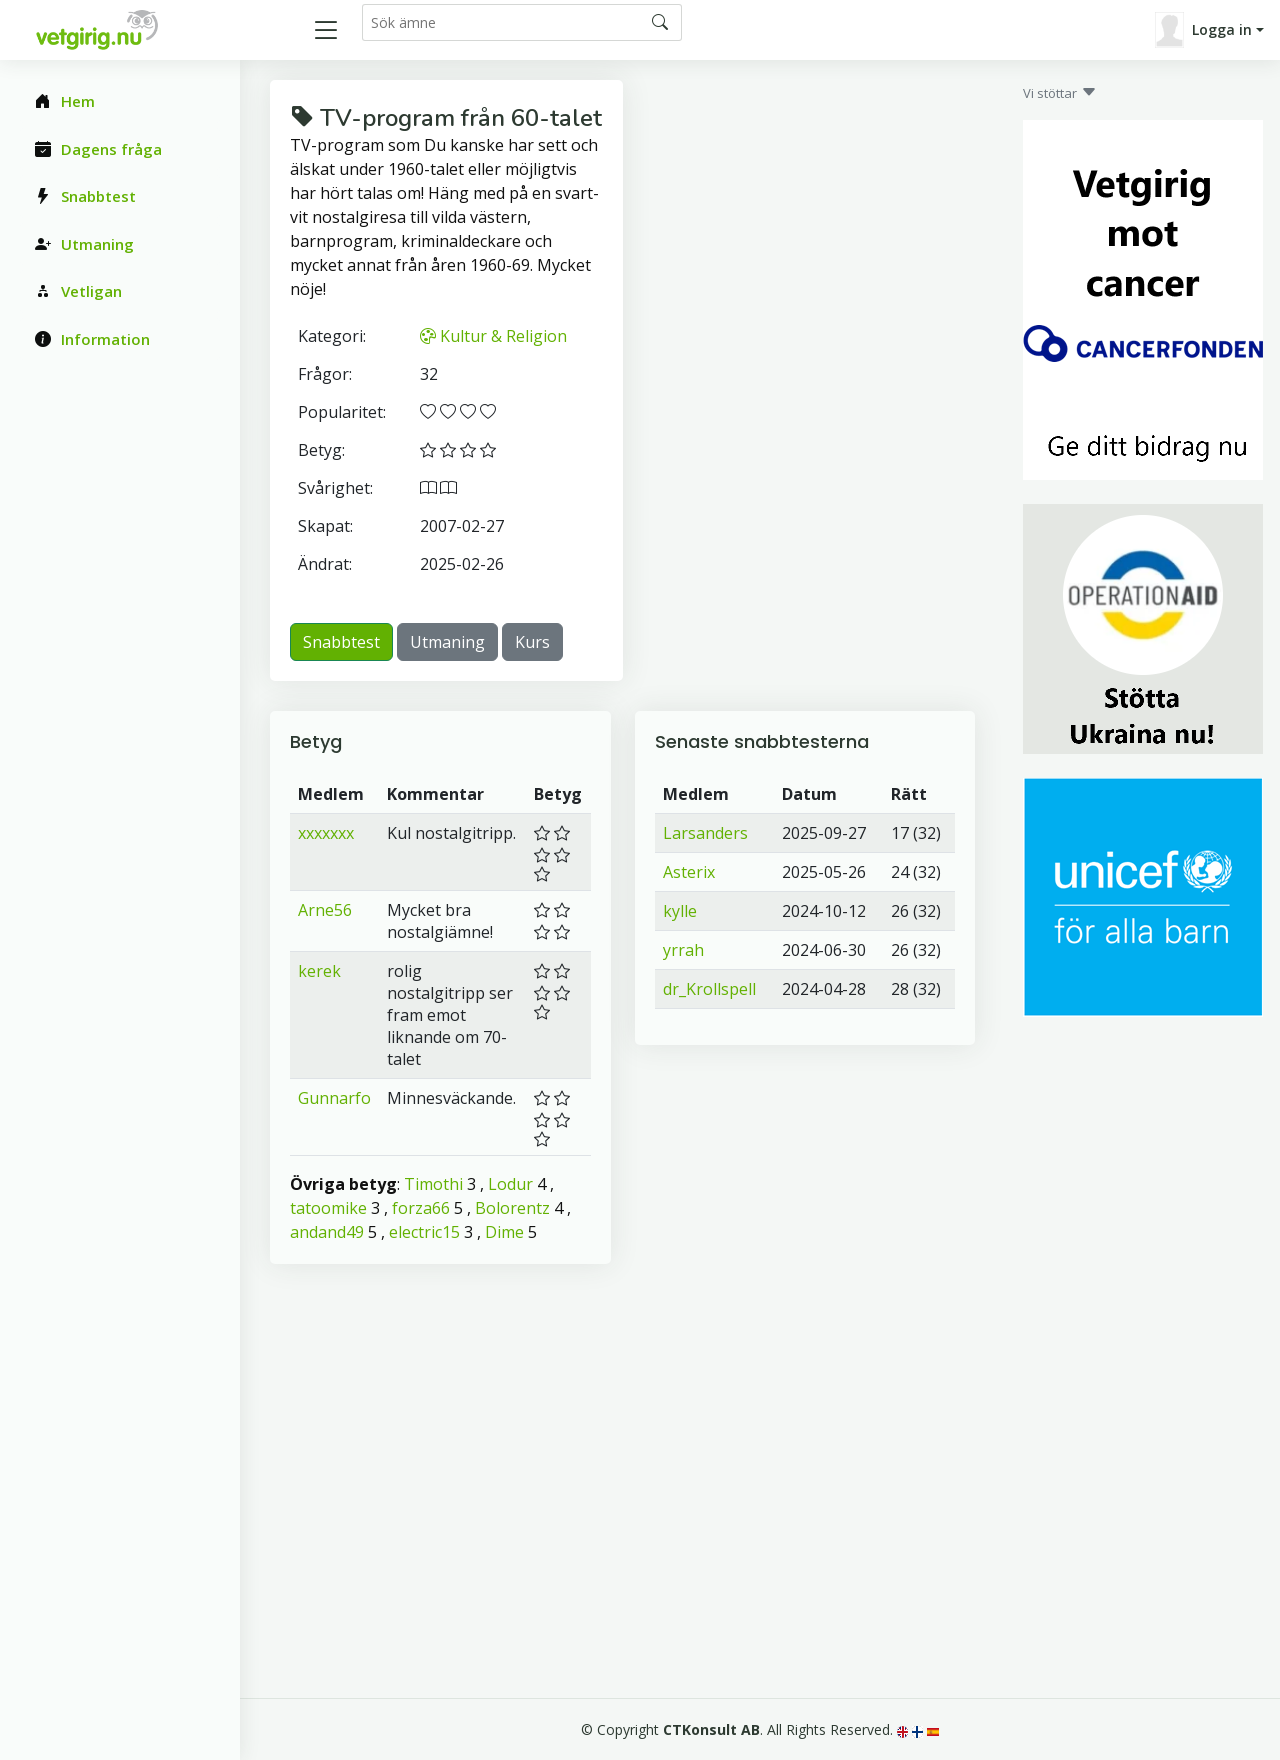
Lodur (510, 1184)
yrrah (683, 950)
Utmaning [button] (447, 642)
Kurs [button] (532, 642)
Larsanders (705, 833)
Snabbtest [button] (341, 642)
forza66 (421, 1208)
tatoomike (328, 1208)
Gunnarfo (334, 1098)
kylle (680, 911)
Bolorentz (512, 1208)
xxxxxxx (326, 833)
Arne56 (325, 910)
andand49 (327, 1232)
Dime (504, 1232)
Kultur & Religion (493, 336)
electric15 (424, 1232)
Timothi (433, 1184)
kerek (319, 971)
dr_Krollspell (709, 989)
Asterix (689, 872)
